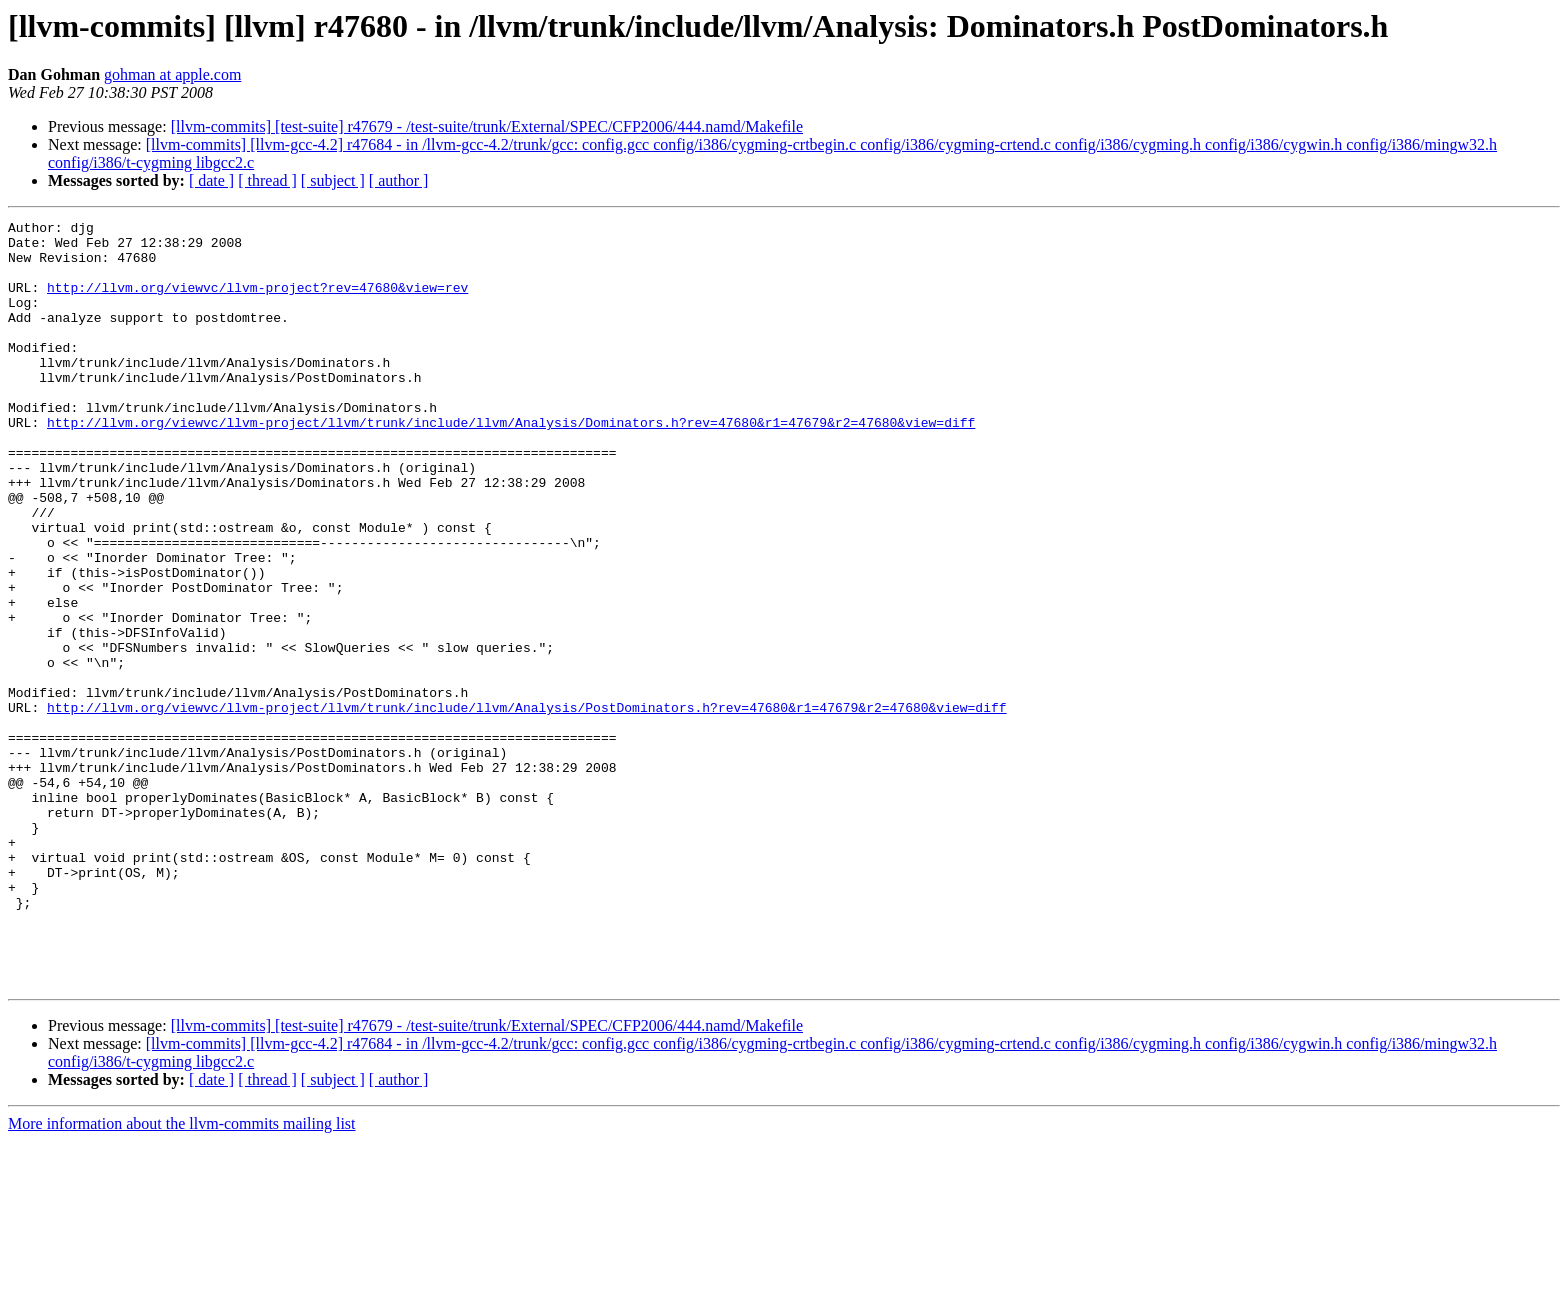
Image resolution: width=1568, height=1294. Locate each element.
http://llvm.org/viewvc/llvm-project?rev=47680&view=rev (257, 302)
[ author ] (399, 180)
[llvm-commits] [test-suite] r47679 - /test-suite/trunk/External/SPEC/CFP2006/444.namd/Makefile (487, 126)
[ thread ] (267, 180)
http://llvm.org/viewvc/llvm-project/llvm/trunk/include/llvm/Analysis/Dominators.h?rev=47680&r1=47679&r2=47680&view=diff (511, 464)
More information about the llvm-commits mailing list (182, 1276)
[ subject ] (333, 180)
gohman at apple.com (172, 74)
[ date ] (211, 180)
